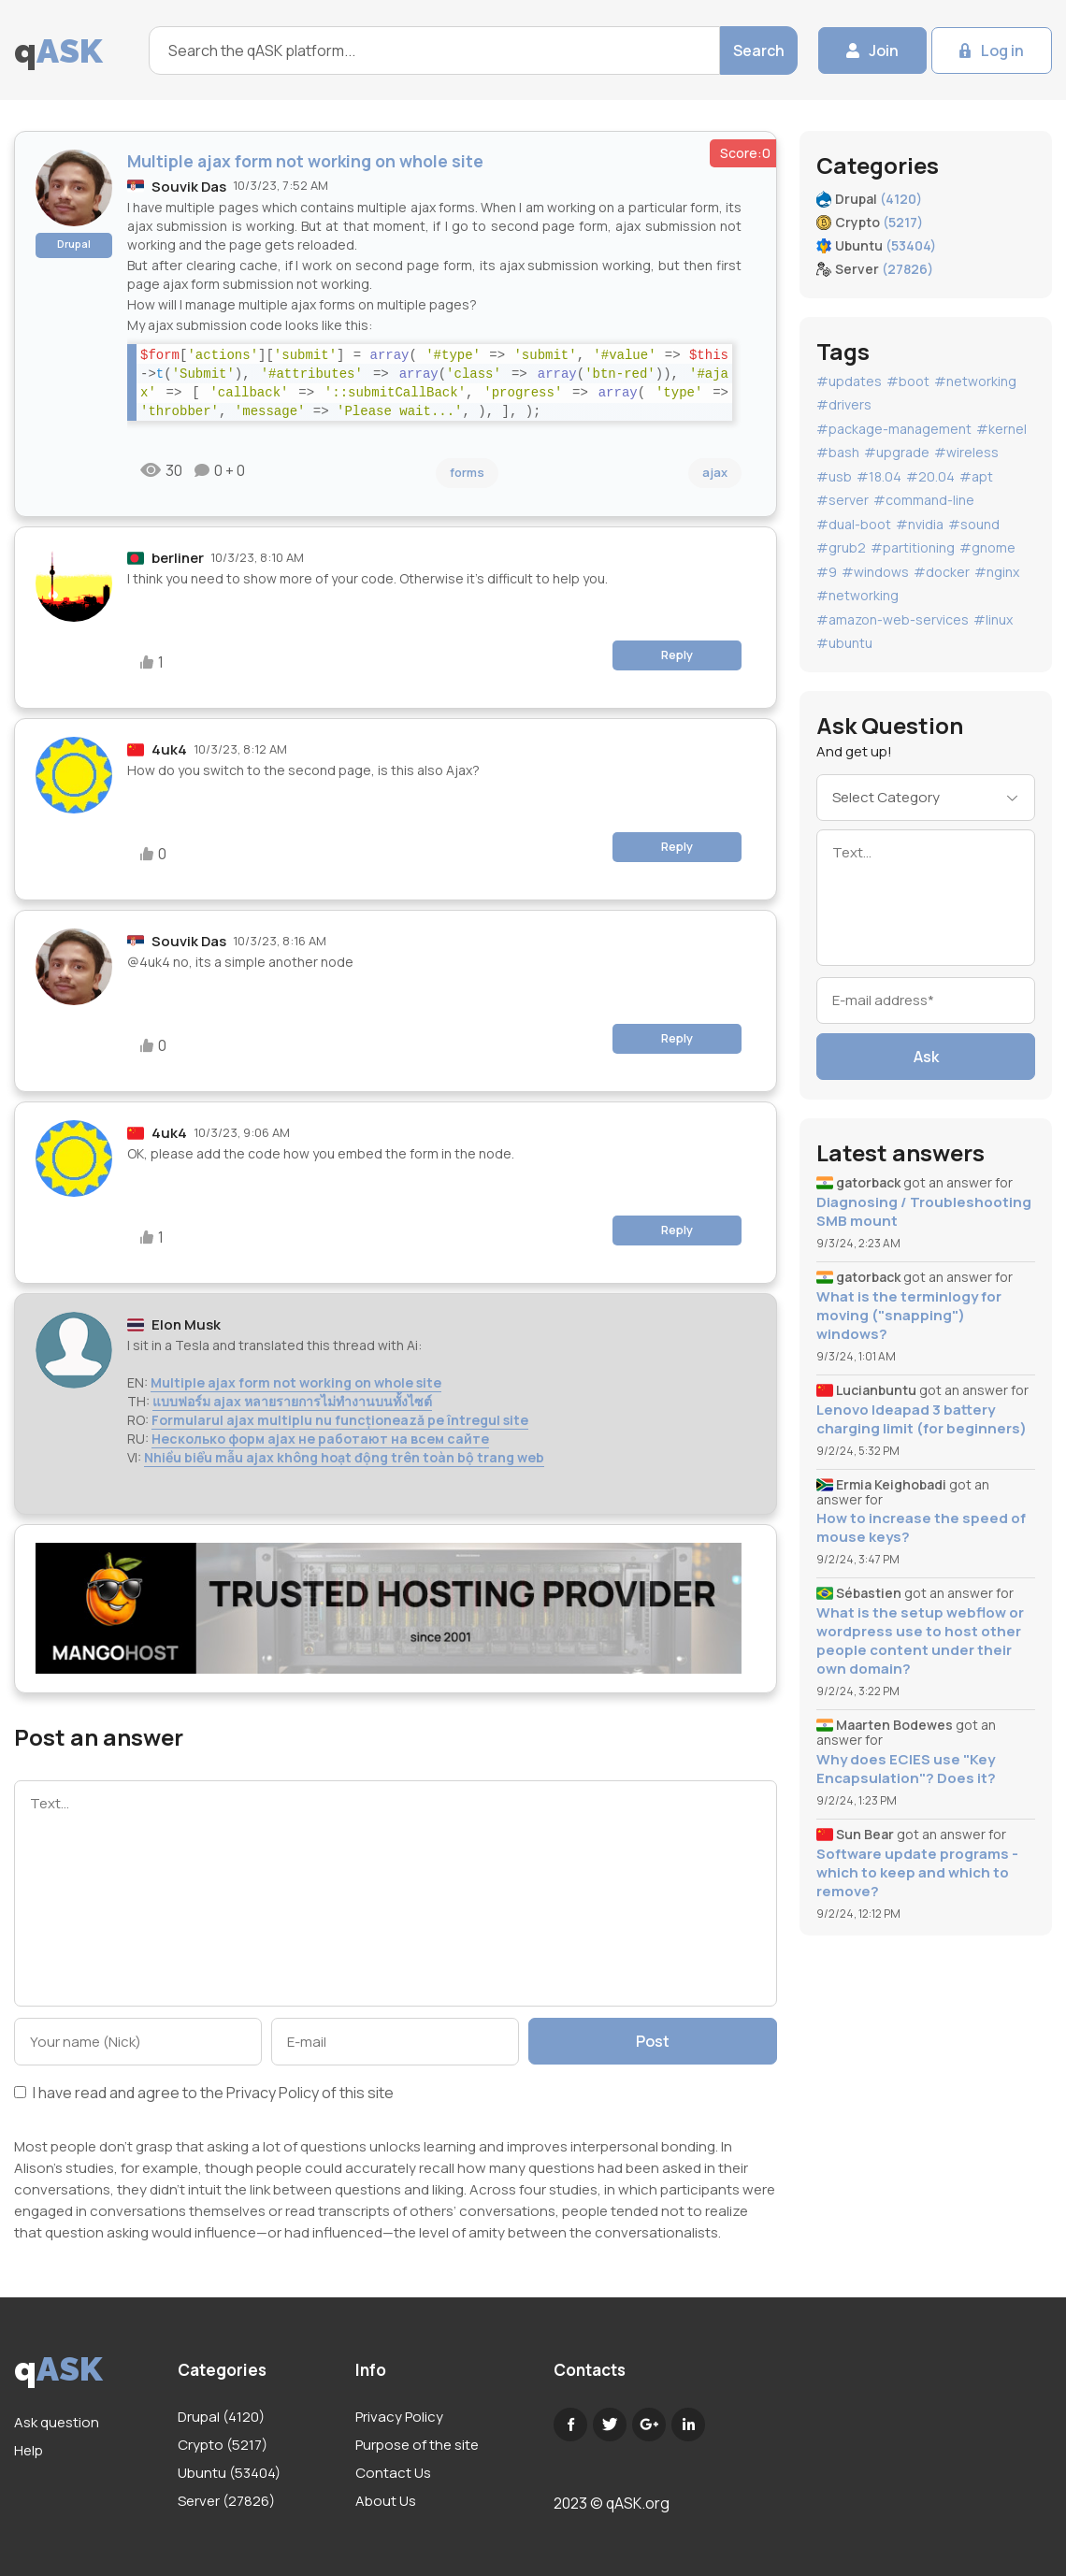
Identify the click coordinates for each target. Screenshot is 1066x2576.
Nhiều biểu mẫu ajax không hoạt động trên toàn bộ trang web (344, 1457)
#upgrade (896, 452)
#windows (875, 572)
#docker (942, 572)
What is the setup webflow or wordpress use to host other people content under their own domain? (920, 1641)
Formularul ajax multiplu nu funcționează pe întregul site (339, 1420)
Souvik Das (188, 186)
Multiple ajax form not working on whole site (296, 1382)
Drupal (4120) (221, 2416)
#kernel (1001, 429)
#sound (974, 524)
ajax (714, 472)
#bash (837, 452)
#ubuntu (844, 643)
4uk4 (169, 749)
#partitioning (913, 547)
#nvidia (920, 524)
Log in (1002, 50)
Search (759, 50)
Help (28, 2450)
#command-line (923, 500)
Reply (677, 654)
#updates (849, 381)
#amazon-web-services (892, 619)
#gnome (987, 547)
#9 (826, 572)
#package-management (894, 429)
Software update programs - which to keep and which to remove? (917, 1873)
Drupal (74, 244)
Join (884, 50)
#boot (907, 381)
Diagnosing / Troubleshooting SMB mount (923, 1211)
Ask (926, 1056)
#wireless (966, 452)
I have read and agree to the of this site (204, 2094)
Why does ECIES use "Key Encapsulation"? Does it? (906, 1769)
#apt (976, 476)
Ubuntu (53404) (229, 2472)
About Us (385, 2501)
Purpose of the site (417, 2444)
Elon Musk (186, 1324)
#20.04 (930, 476)
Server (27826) (226, 2501)
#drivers (844, 404)
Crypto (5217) (222, 2444)
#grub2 (841, 547)
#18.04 (879, 476)
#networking (975, 381)
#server (842, 500)
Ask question (56, 2422)
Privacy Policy (272, 2092)
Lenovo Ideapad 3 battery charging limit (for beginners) (921, 1419)
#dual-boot (853, 524)
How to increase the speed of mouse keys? (921, 1528)
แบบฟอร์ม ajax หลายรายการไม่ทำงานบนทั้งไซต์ (292, 1401)
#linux (993, 619)
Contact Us (393, 2472)
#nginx (996, 572)
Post (653, 2041)
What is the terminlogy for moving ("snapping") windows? (908, 1316)
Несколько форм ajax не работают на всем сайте (320, 1438)
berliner (177, 558)
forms (467, 472)
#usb (834, 476)
